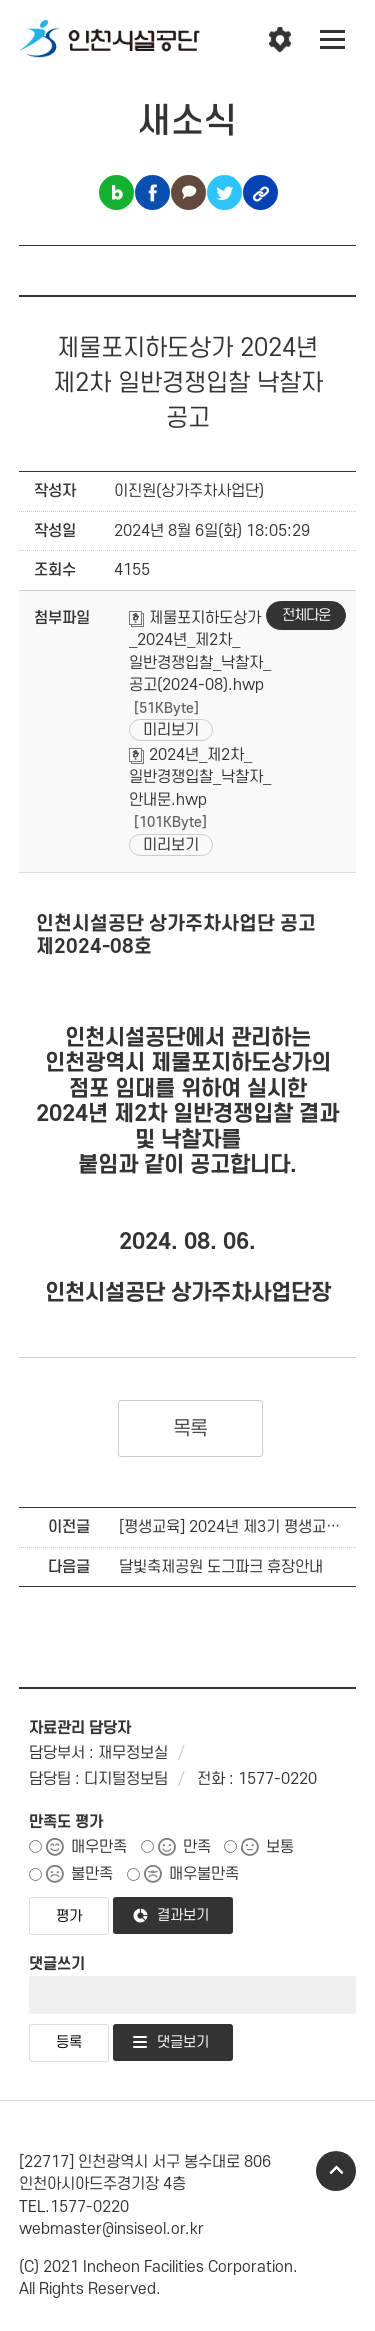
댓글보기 (183, 2042)
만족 (197, 1847)
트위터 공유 (224, 192)
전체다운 (306, 615)
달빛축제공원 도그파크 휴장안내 (221, 1567)
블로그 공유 (116, 192)
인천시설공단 (110, 40)
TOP (336, 2171)
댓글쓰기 (57, 1964)
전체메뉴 (333, 40)
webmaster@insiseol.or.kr (111, 2229)
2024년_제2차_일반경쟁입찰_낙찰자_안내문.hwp (200, 777)
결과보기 (183, 1915)
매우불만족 (204, 1874)
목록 (190, 1429)
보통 (280, 1847)
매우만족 (99, 1847)
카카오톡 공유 (188, 192)
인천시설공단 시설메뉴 (280, 40)
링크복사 (260, 192)
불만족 (92, 1874)
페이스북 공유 (152, 192)
